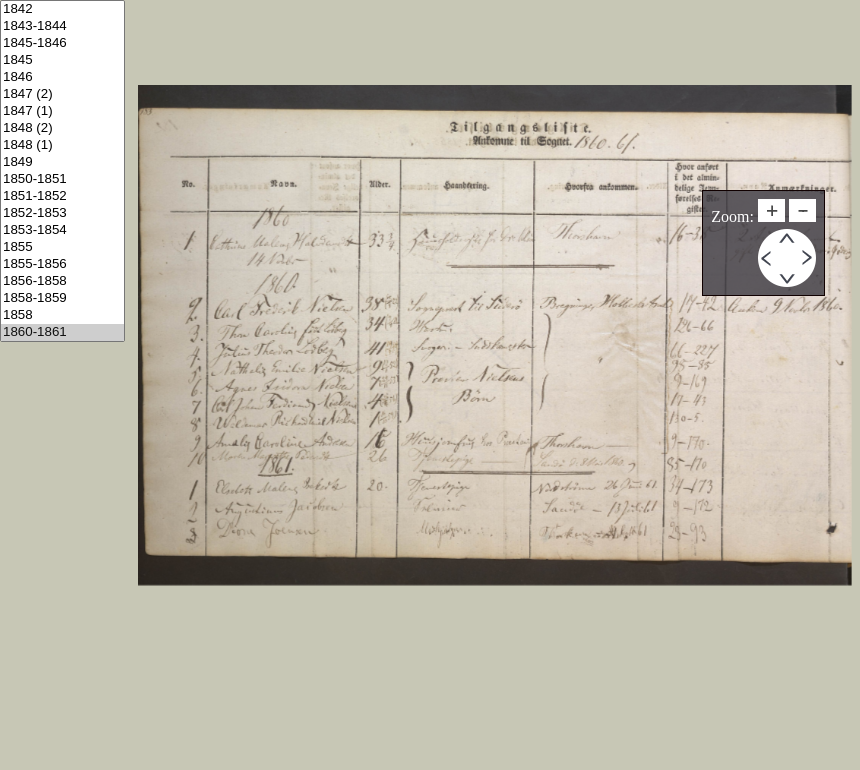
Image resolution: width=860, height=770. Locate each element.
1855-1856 (62, 264)
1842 (62, 9)
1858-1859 (62, 298)
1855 (62, 247)
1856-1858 (62, 281)
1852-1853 (62, 213)
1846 (62, 77)
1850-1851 (62, 179)
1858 (62, 315)
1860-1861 (62, 332)
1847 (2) (62, 94)
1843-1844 (62, 26)
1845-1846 (62, 43)
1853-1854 (62, 230)
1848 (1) (62, 145)
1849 (62, 162)
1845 (62, 60)
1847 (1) (62, 111)
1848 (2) (62, 128)
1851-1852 (62, 196)
